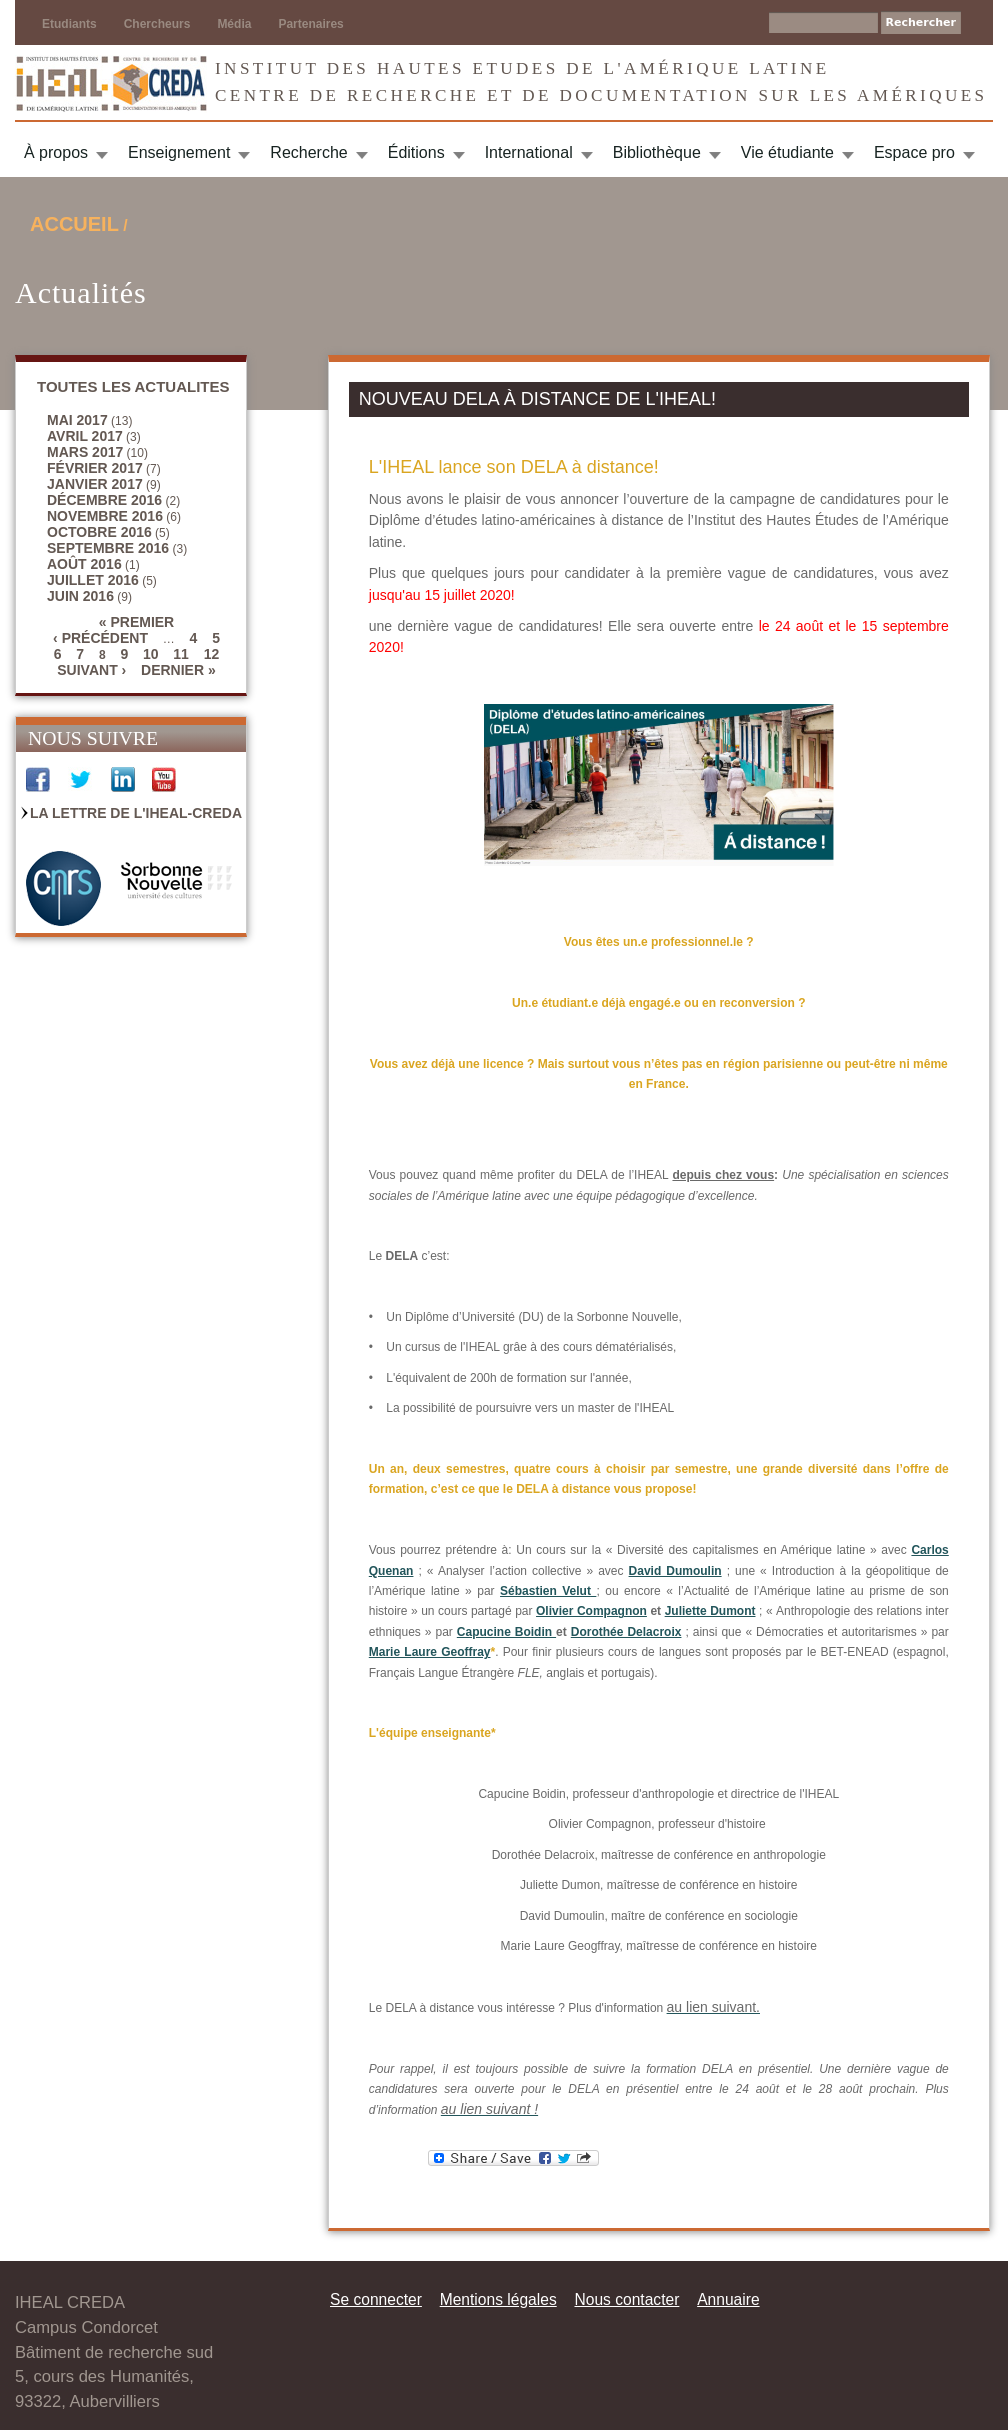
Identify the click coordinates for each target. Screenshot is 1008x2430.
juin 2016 (80, 596)
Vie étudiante (787, 152)
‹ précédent (100, 638)
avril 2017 (85, 436)
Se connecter (376, 2299)
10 (151, 654)
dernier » (178, 670)
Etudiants (69, 24)
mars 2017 (85, 452)
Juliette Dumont (710, 1611)
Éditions (416, 152)
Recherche (308, 152)
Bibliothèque (657, 152)
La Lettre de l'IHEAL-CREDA (136, 813)
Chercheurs (157, 24)
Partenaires (310, 24)
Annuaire (728, 2299)
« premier (136, 622)
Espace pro (914, 152)
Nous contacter (626, 2299)
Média (234, 24)
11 (181, 654)
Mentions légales (498, 2299)
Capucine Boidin (506, 1632)
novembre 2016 (105, 516)
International (529, 152)
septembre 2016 (108, 548)
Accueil (74, 224)
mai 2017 (77, 420)
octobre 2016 (99, 532)
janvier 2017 (95, 484)
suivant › (91, 670)
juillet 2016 (93, 580)
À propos (56, 152)
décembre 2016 (104, 500)
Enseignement (179, 152)
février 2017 (95, 468)
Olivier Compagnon (591, 1611)
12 (212, 654)
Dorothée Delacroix (626, 1632)
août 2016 (84, 564)
